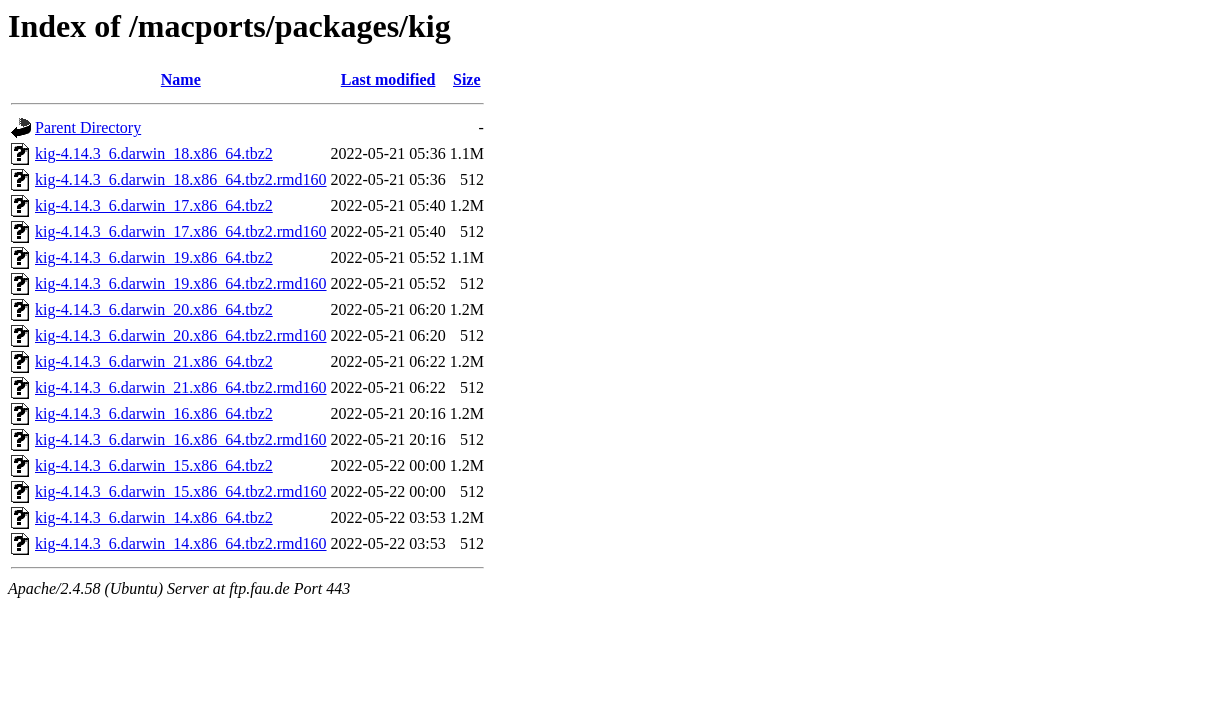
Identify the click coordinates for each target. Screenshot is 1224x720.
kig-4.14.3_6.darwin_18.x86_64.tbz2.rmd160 (181, 179)
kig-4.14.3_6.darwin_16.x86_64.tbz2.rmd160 (181, 439)
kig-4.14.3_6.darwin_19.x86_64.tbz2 (154, 257)
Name (181, 79)
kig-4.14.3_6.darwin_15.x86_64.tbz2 (154, 465)
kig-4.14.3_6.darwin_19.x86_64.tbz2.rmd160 (181, 283)
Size (467, 79)
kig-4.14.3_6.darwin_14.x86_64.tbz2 (154, 517)
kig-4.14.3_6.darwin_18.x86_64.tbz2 (154, 153)
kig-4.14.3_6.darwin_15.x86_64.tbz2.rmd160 (181, 491)
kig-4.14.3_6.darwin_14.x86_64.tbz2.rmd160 (181, 543)
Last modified (388, 79)
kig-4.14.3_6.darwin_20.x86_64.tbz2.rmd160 (181, 335)
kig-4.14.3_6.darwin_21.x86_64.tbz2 (154, 361)
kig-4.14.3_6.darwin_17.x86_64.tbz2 (154, 205)
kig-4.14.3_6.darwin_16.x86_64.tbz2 (154, 413)
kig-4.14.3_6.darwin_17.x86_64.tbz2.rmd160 (181, 231)
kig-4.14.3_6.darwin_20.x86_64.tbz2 (154, 309)
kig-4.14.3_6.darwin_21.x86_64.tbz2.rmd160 (181, 387)
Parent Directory (88, 127)
